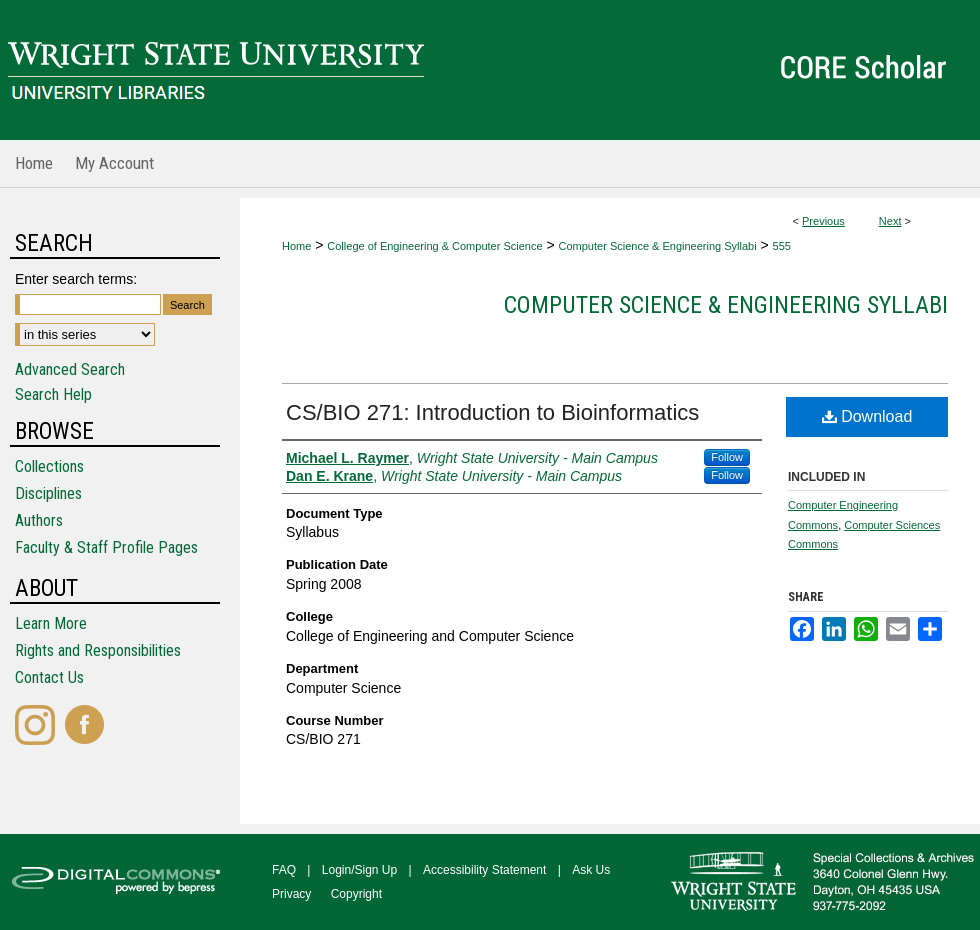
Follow (727, 457)
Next (890, 221)
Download (867, 416)
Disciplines (48, 493)
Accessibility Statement (484, 870)
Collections (49, 466)
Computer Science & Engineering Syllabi (658, 246)
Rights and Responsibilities (98, 650)
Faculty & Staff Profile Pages (106, 547)
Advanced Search (70, 369)
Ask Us (591, 870)
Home (296, 246)
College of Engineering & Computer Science (434, 246)
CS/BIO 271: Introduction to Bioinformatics (492, 412)
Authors (39, 520)
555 (782, 246)
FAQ (284, 870)
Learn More (51, 623)
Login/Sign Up (359, 870)
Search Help (53, 394)
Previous (823, 221)
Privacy (291, 894)
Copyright (356, 894)
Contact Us (49, 677)
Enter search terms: (76, 279)
